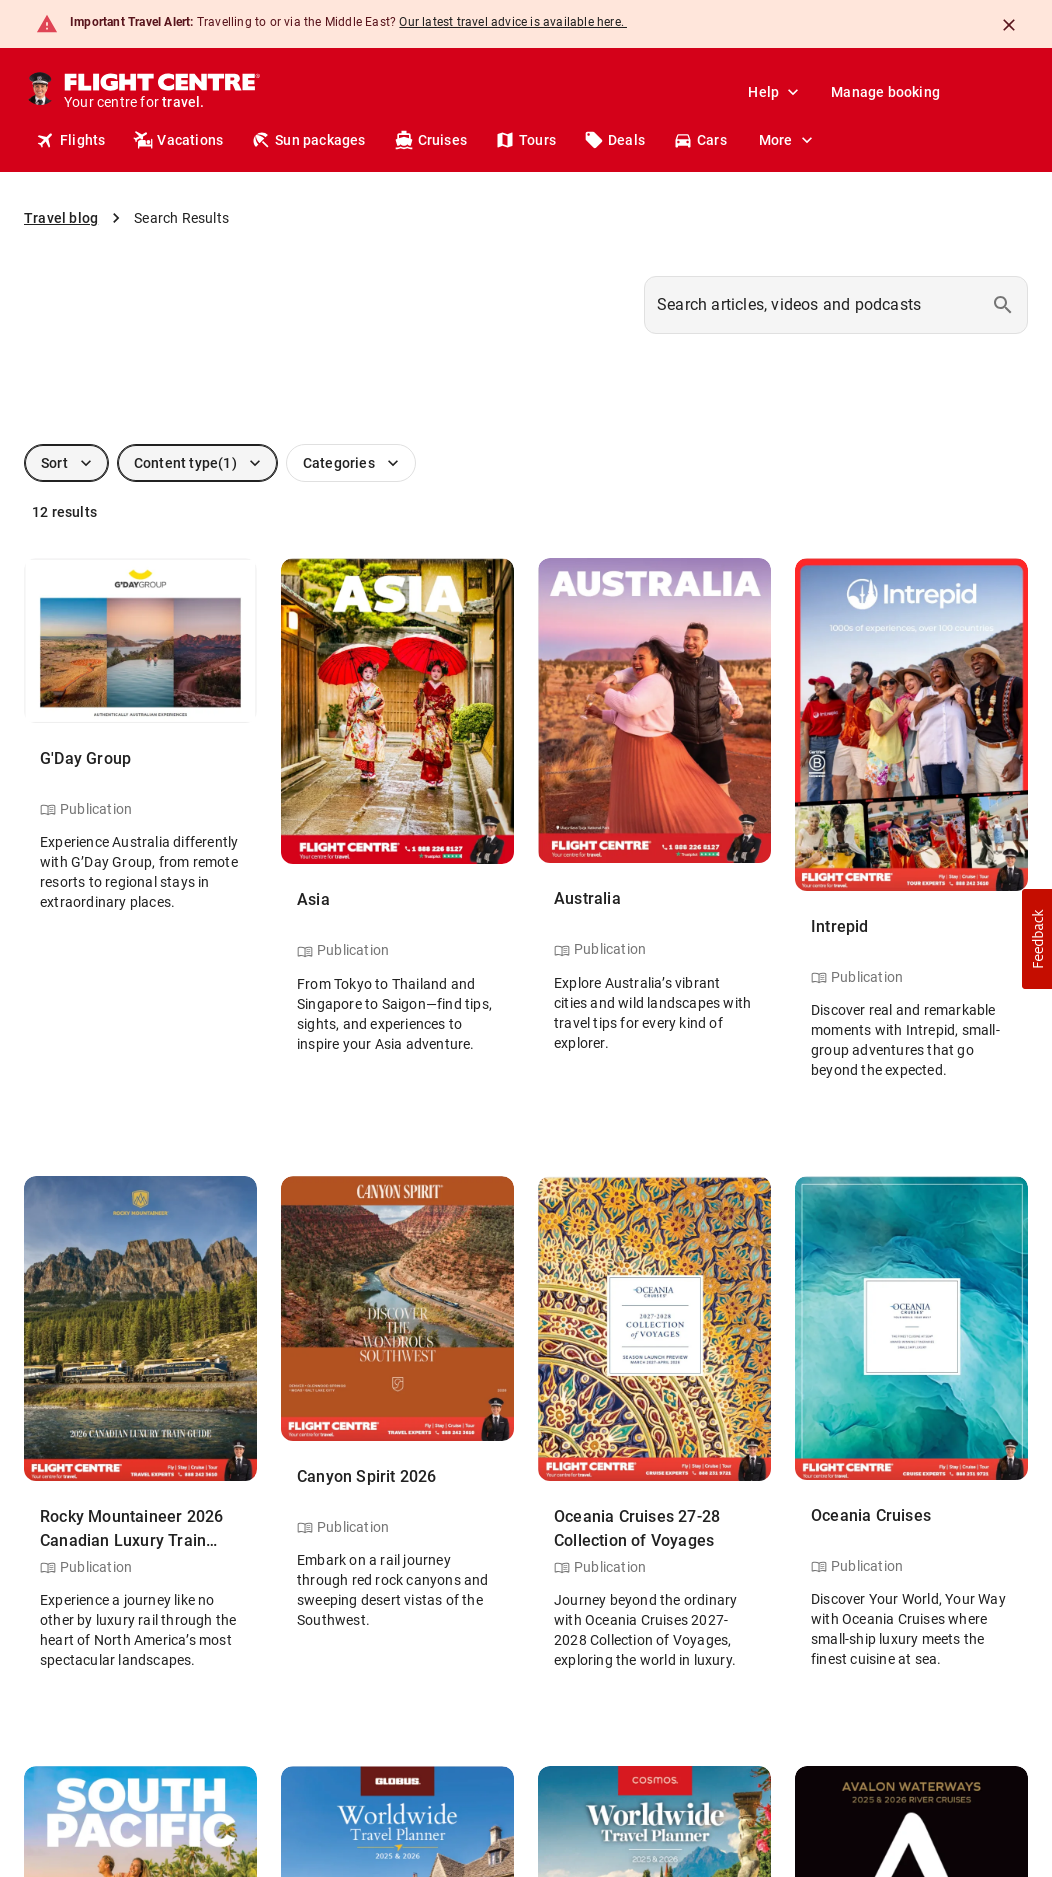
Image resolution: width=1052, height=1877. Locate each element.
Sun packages (308, 140)
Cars (700, 140)
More (788, 140)
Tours (525, 140)
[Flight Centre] (161, 92)
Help (775, 92)
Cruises (430, 140)
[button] (1037, 939)
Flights (70, 140)
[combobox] (836, 305)
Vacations (178, 140)
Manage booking (885, 92)
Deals (614, 140)
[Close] (1009, 25)
